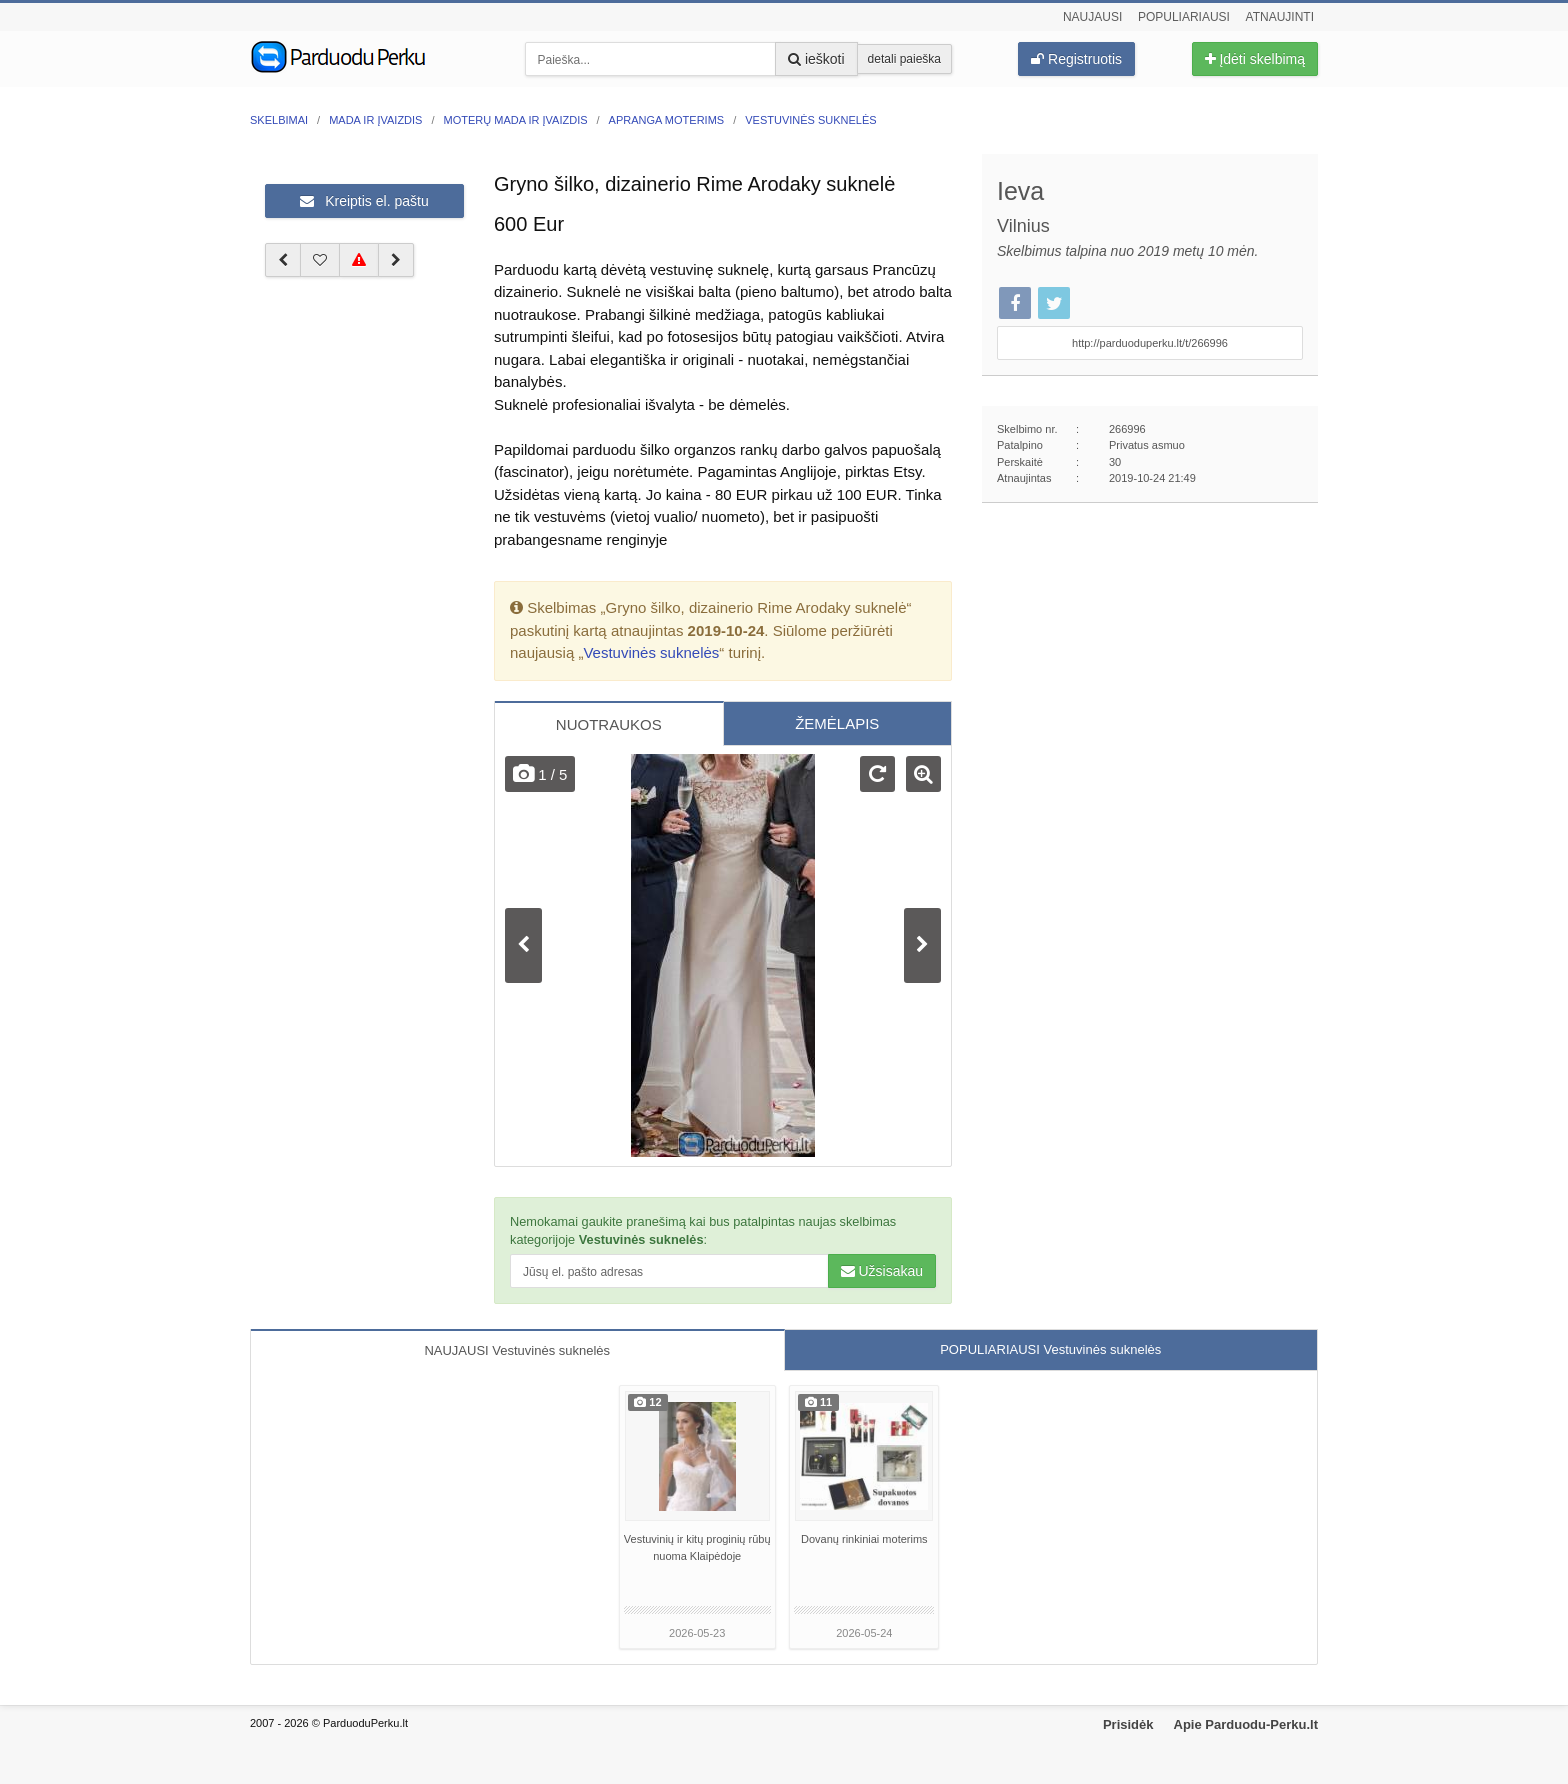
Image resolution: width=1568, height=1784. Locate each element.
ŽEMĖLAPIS (837, 723)
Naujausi (1092, 17)
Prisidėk (1128, 1724)
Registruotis (1076, 59)
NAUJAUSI (517, 1350)
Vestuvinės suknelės (651, 652)
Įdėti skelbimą (1255, 59)
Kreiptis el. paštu (364, 201)
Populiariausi (1184, 17)
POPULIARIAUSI (1050, 1349)
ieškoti (816, 59)
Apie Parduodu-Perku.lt (1246, 1724)
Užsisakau (882, 1271)
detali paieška (904, 59)
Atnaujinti (1280, 17)
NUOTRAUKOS (609, 724)
